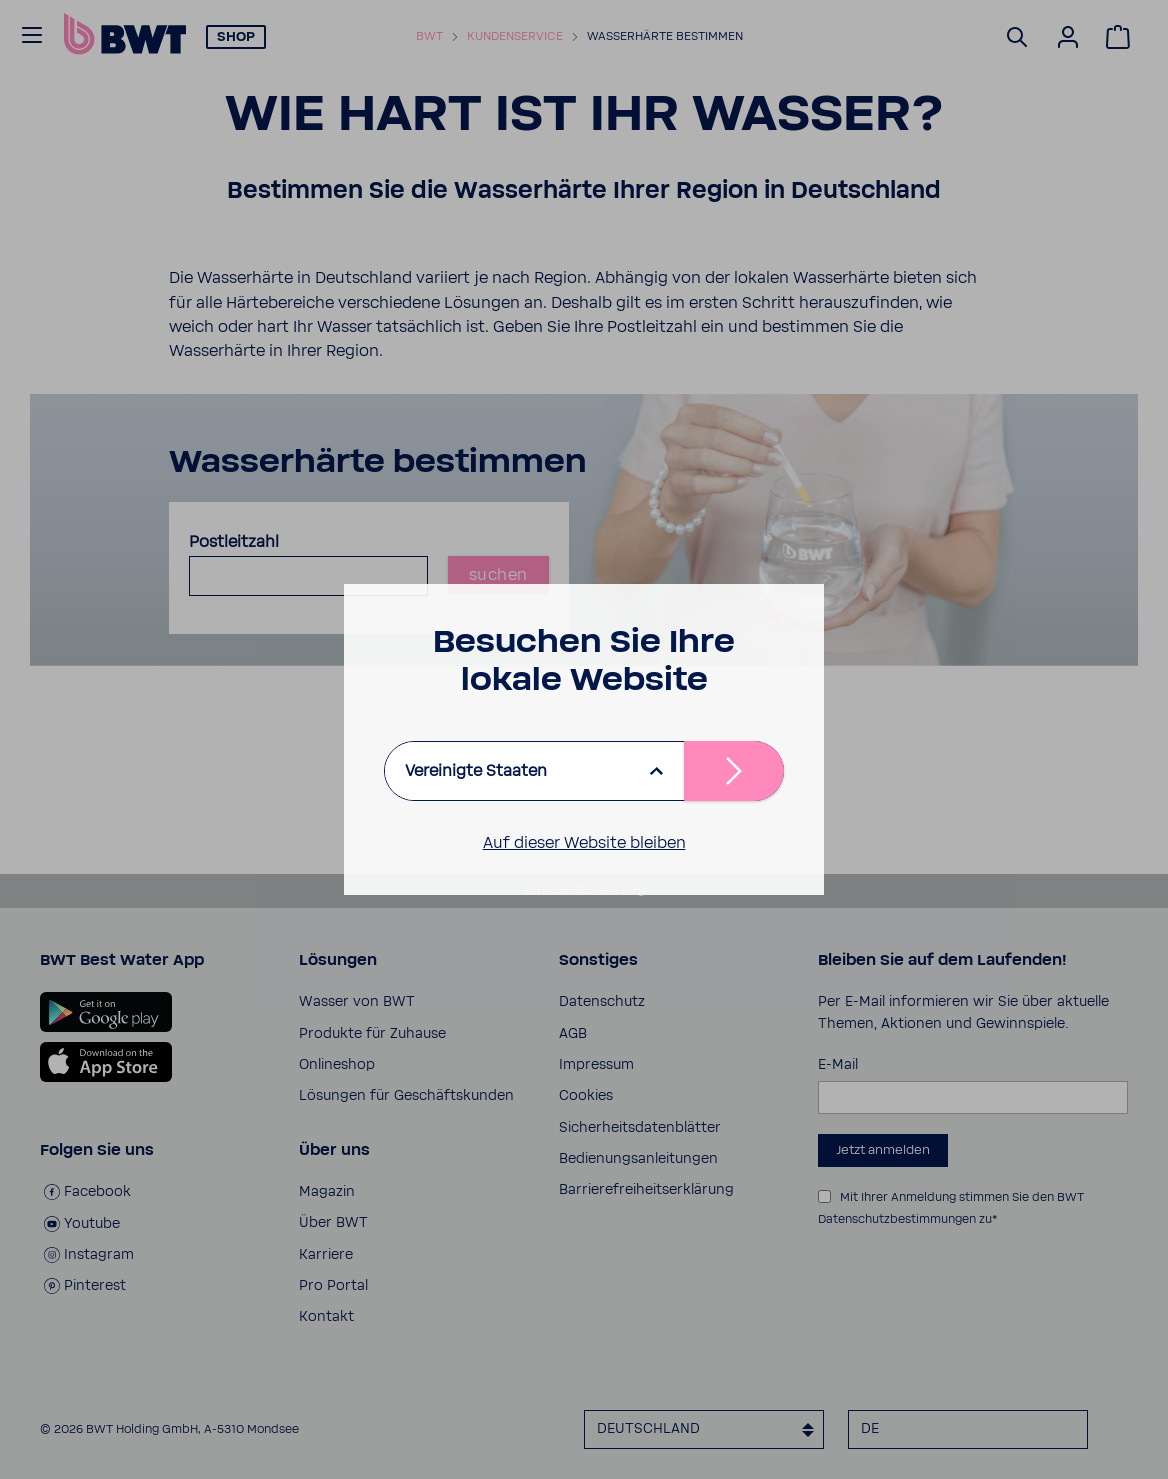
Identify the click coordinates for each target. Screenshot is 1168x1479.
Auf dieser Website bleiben (584, 843)
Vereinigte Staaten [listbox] (476, 771)
